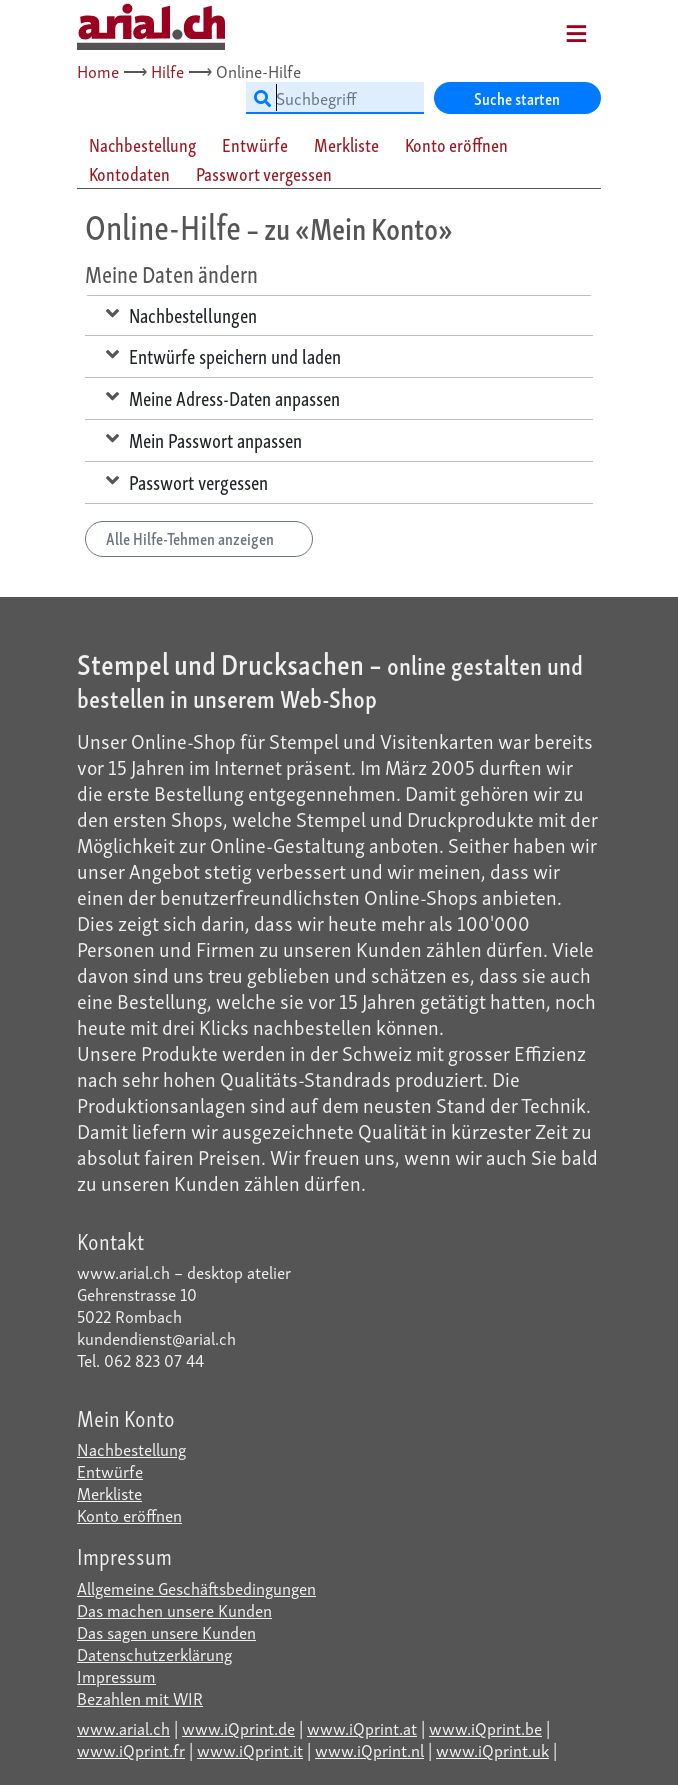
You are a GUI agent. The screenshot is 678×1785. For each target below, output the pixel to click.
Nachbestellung (131, 1448)
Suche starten (517, 97)
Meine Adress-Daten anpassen (223, 397)
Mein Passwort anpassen (204, 439)
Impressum (116, 1675)
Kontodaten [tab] (129, 173)
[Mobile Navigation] (551, 27)
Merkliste (109, 1492)
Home (98, 70)
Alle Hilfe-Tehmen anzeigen (199, 537)
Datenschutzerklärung (154, 1653)
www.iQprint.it (250, 1749)
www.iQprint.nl (369, 1749)
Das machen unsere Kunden (174, 1609)
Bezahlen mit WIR (140, 1697)
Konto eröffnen (129, 1514)
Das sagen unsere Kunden (166, 1631)
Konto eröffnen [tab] (456, 144)
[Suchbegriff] (335, 98)
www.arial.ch (123, 1727)
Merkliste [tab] (346, 144)
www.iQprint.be (485, 1727)
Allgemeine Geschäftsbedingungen (196, 1587)
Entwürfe (110, 1470)
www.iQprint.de (238, 1727)
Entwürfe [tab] (255, 144)
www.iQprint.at (362, 1727)
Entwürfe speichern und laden (223, 355)
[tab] (143, 144)
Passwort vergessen (187, 481)
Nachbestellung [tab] (142, 144)
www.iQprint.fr (131, 1749)
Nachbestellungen (181, 314)
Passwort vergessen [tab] (264, 173)
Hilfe (167, 70)
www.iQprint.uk (492, 1749)
